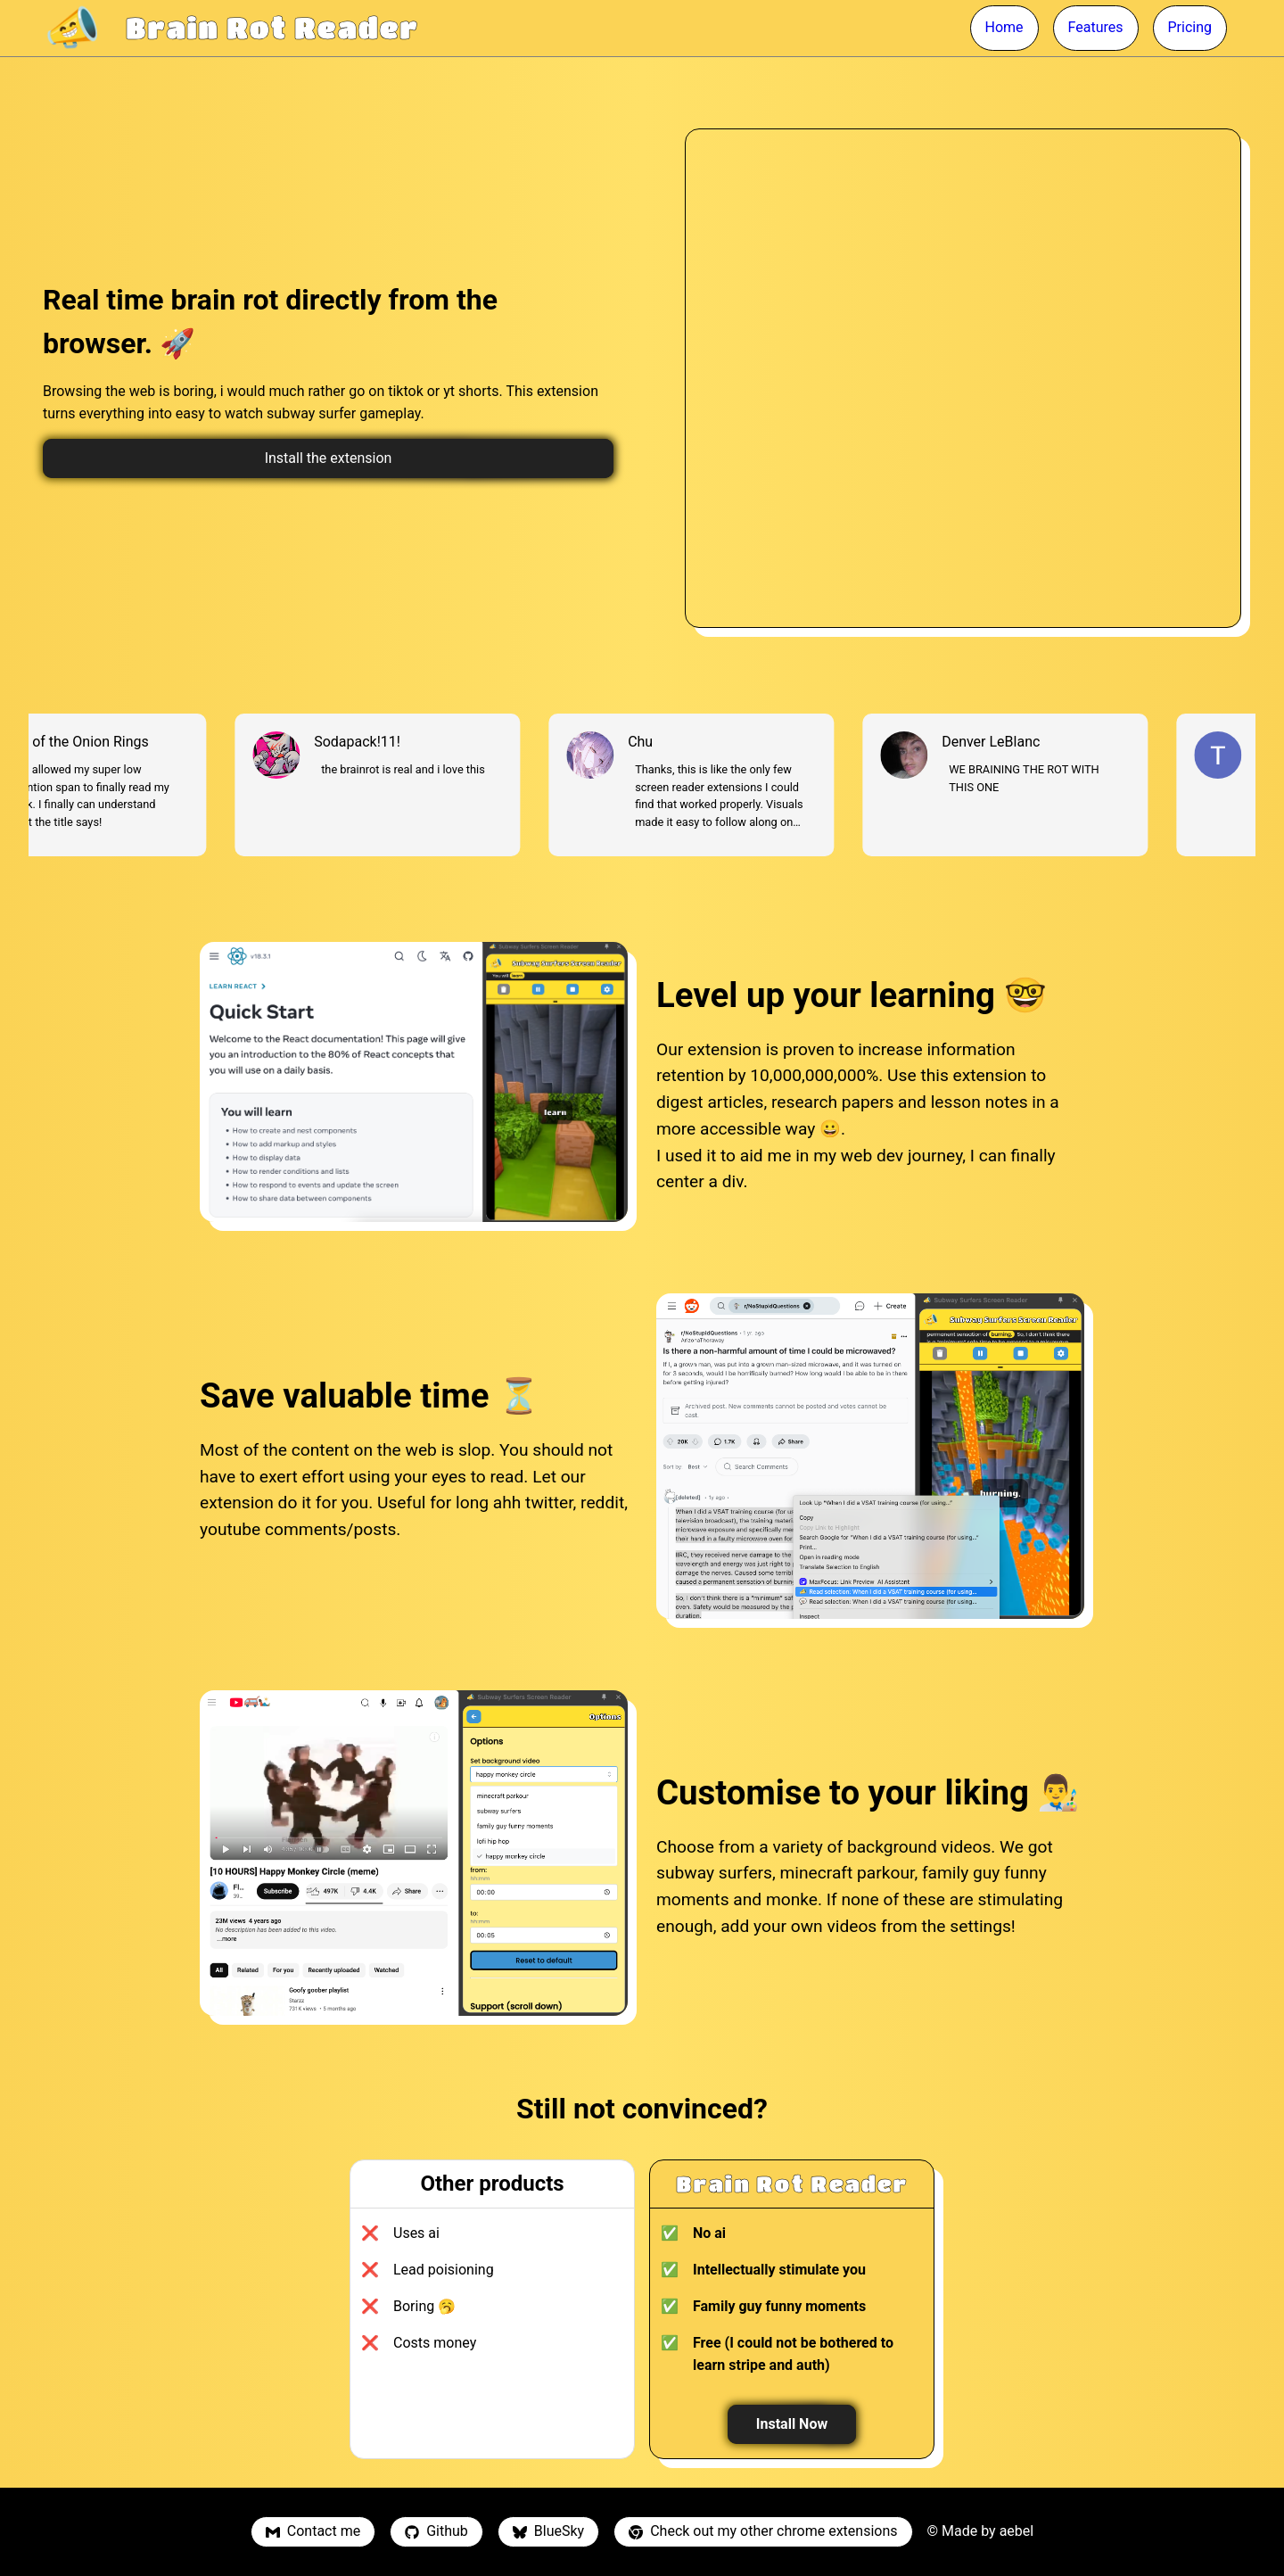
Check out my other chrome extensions (763, 2530)
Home (1004, 27)
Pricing (1190, 27)
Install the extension (328, 458)
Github (436, 2530)
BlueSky (548, 2530)
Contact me (313, 2530)
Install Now (791, 2423)
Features (1096, 27)
